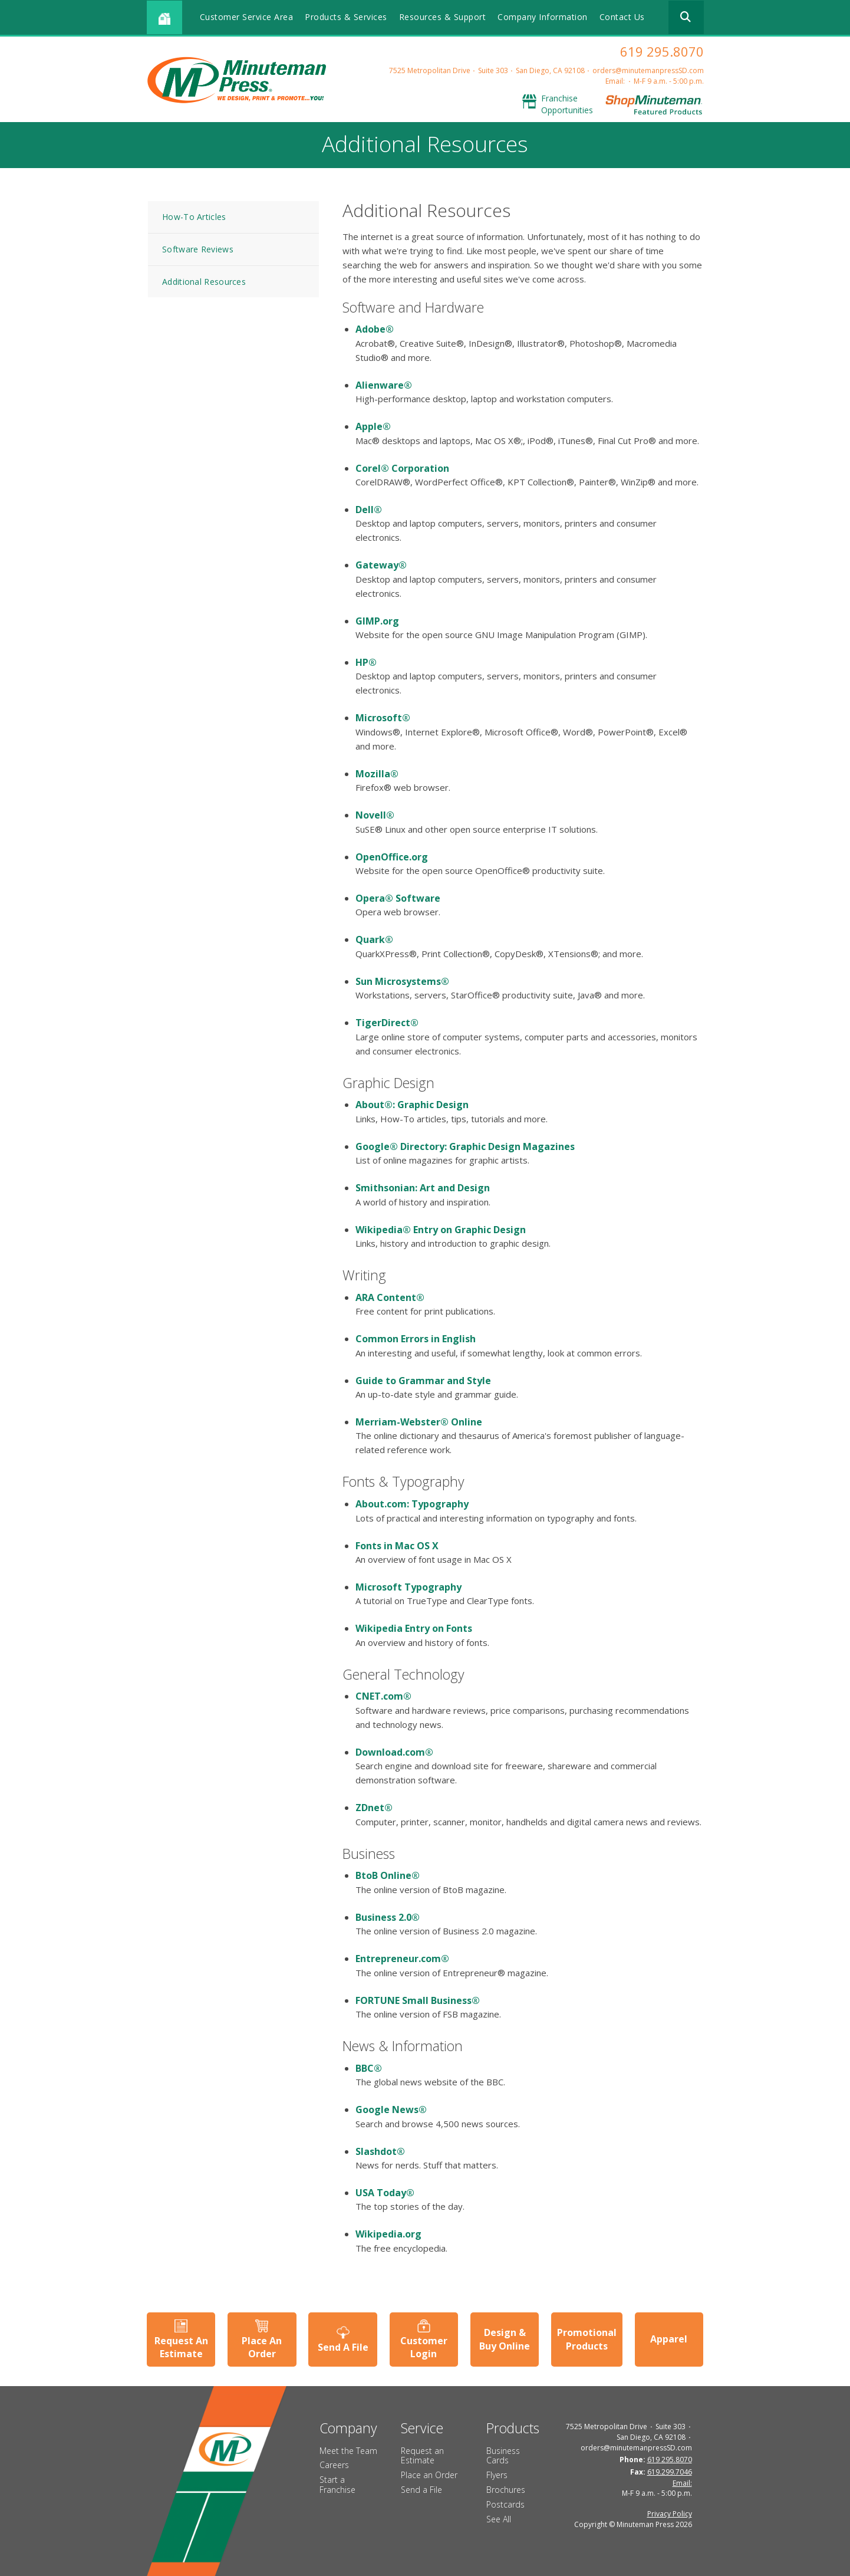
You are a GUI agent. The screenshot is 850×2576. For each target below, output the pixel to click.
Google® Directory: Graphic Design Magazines (465, 1146)
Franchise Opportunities (567, 104)
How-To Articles (194, 216)
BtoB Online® (387, 1875)
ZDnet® (374, 1807)
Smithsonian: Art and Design (422, 1187)
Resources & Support (442, 16)
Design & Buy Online (504, 2339)
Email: (615, 81)
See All (498, 2519)
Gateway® (381, 564)
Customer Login (423, 2347)
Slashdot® (380, 2151)
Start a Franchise (337, 2484)
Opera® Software (397, 898)
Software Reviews (197, 249)
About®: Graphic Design (412, 1104)
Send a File (421, 2489)
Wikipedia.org (388, 2233)
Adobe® (374, 329)
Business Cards (503, 2455)
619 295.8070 (662, 51)
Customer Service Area (247, 16)
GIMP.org (377, 621)
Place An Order (262, 2347)
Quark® (374, 939)
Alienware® (383, 385)
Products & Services (346, 16)
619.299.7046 (669, 2472)
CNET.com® (383, 1696)
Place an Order (429, 2474)
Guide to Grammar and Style (423, 1380)
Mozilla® (376, 773)
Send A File (343, 2347)
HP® (366, 662)
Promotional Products (587, 2339)
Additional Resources (204, 281)
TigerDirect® (387, 1022)
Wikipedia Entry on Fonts (413, 1628)
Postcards (505, 2504)
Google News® (391, 2109)
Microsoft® (382, 717)
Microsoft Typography (408, 1587)
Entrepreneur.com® (402, 1958)
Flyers (497, 2474)
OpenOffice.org (391, 856)
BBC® (368, 2068)
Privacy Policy (669, 2514)
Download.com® (394, 1752)
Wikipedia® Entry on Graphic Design (440, 1229)
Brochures (505, 2489)
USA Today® (384, 2192)
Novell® (374, 815)
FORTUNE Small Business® (417, 2000)
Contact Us (622, 16)
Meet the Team (348, 2450)
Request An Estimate (181, 2347)
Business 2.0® (387, 1917)
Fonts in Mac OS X (397, 1545)
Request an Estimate (422, 2455)
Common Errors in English (415, 1338)
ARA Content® (389, 1297)
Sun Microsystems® (402, 981)
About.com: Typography (412, 1503)
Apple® (373, 426)
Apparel (668, 2338)
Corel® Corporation (402, 468)
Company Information (543, 16)
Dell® (368, 509)
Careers (334, 2464)
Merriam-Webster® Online (418, 1421)
